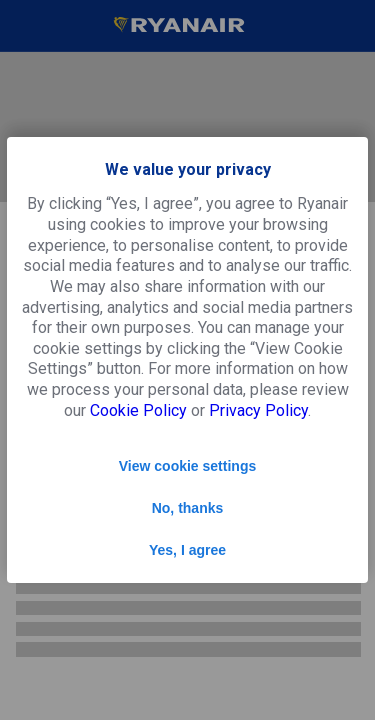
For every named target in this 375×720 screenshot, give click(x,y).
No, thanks (188, 508)
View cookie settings (187, 466)
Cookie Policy (138, 410)
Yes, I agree (187, 550)
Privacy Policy (258, 410)
